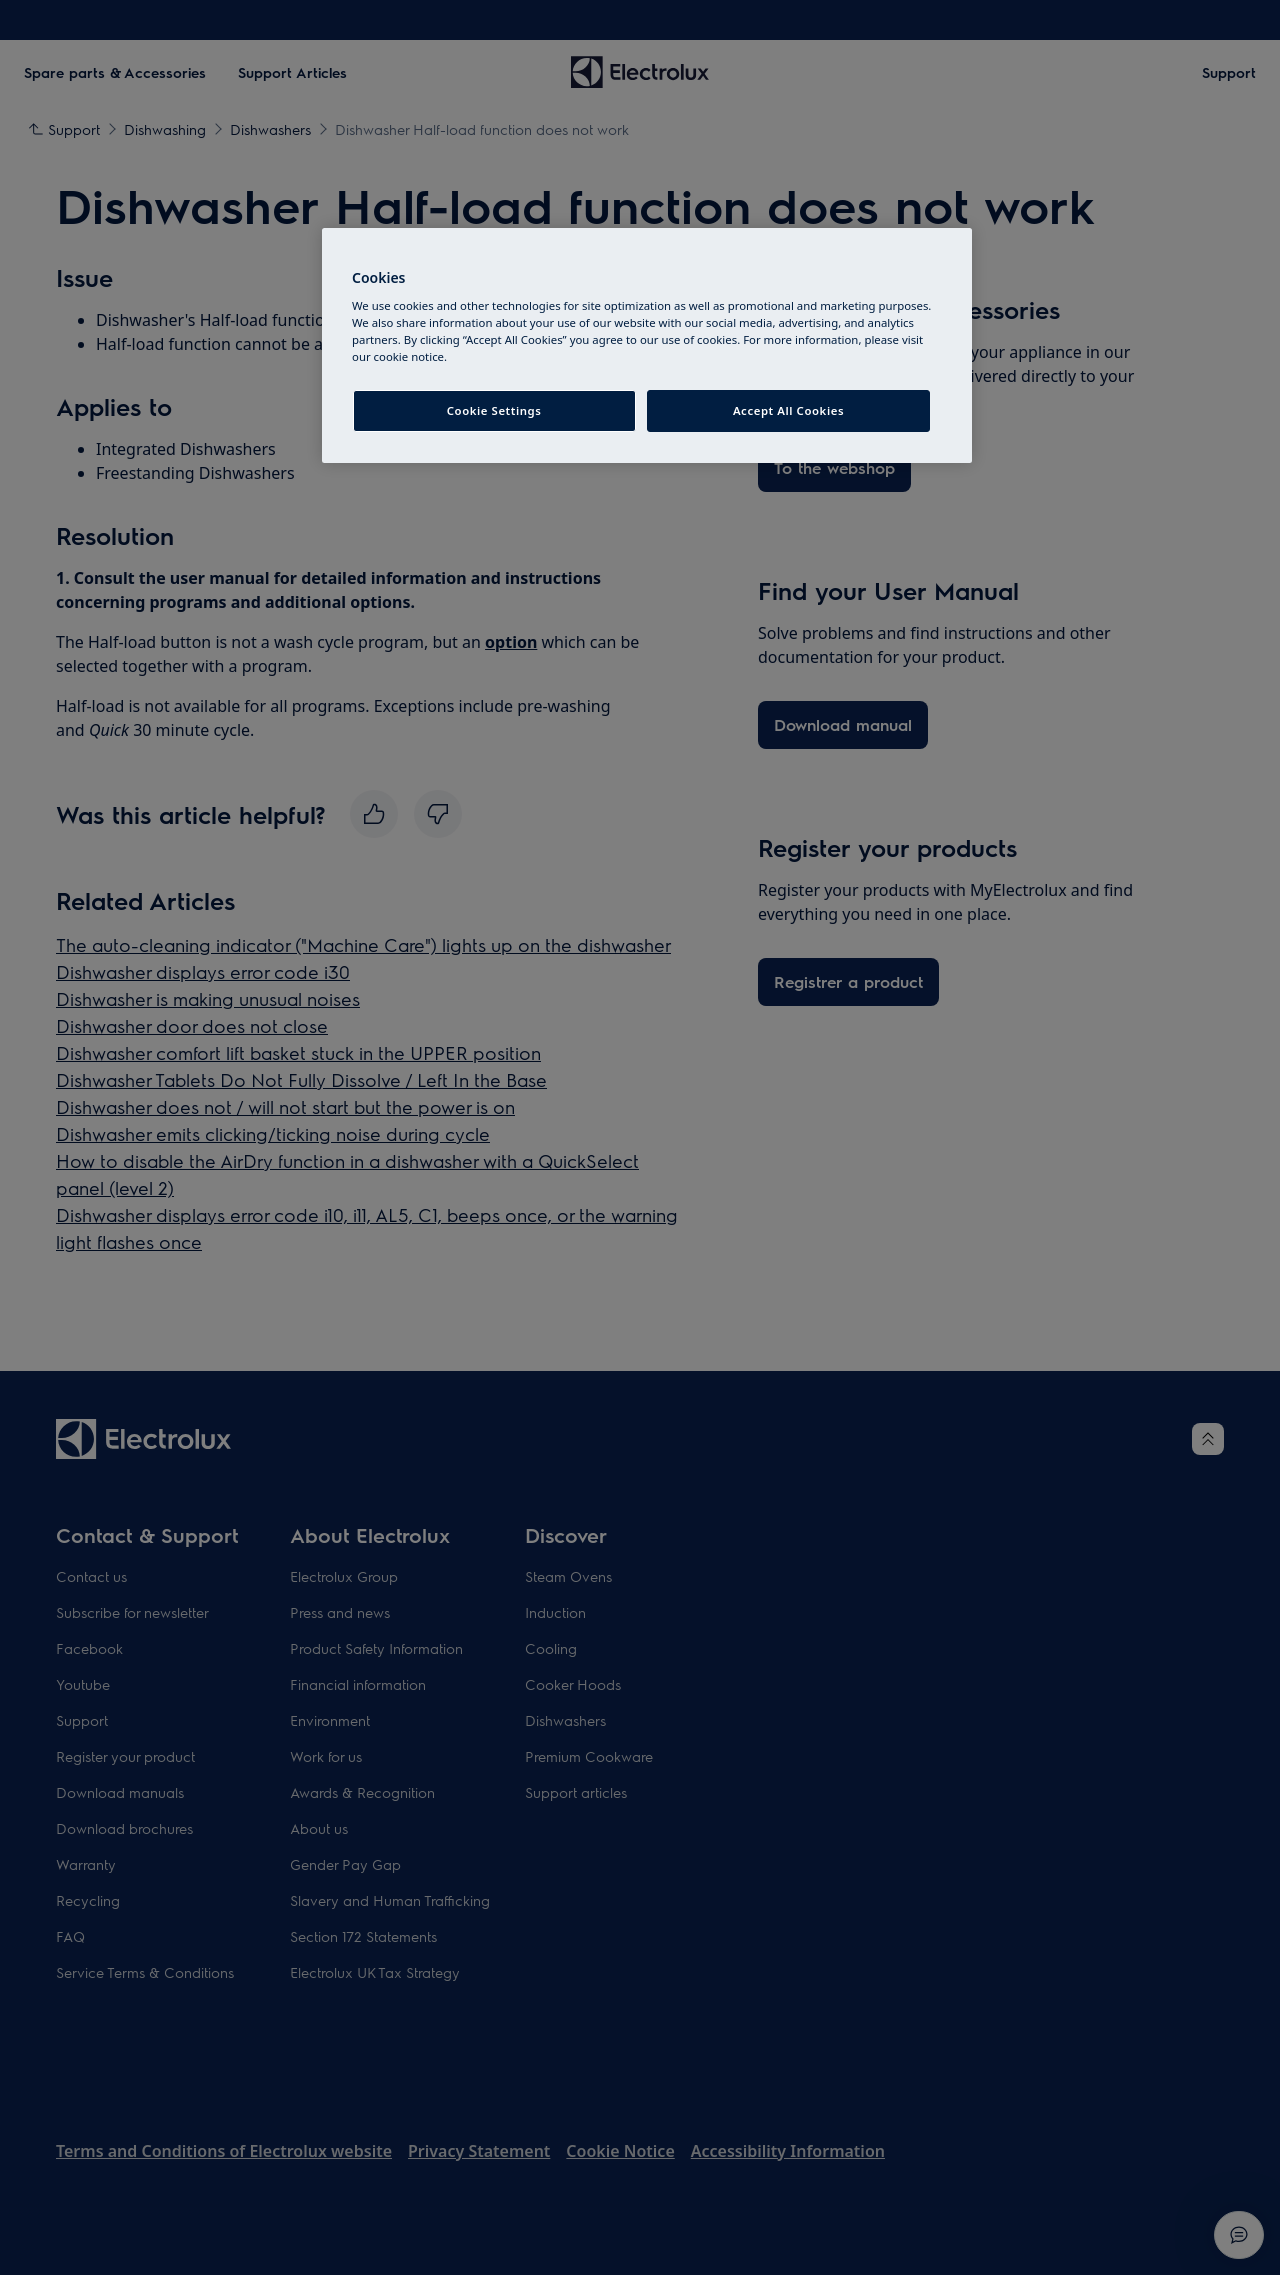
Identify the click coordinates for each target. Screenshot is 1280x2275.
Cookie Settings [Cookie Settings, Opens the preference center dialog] (494, 410)
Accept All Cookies (788, 410)
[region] (647, 346)
